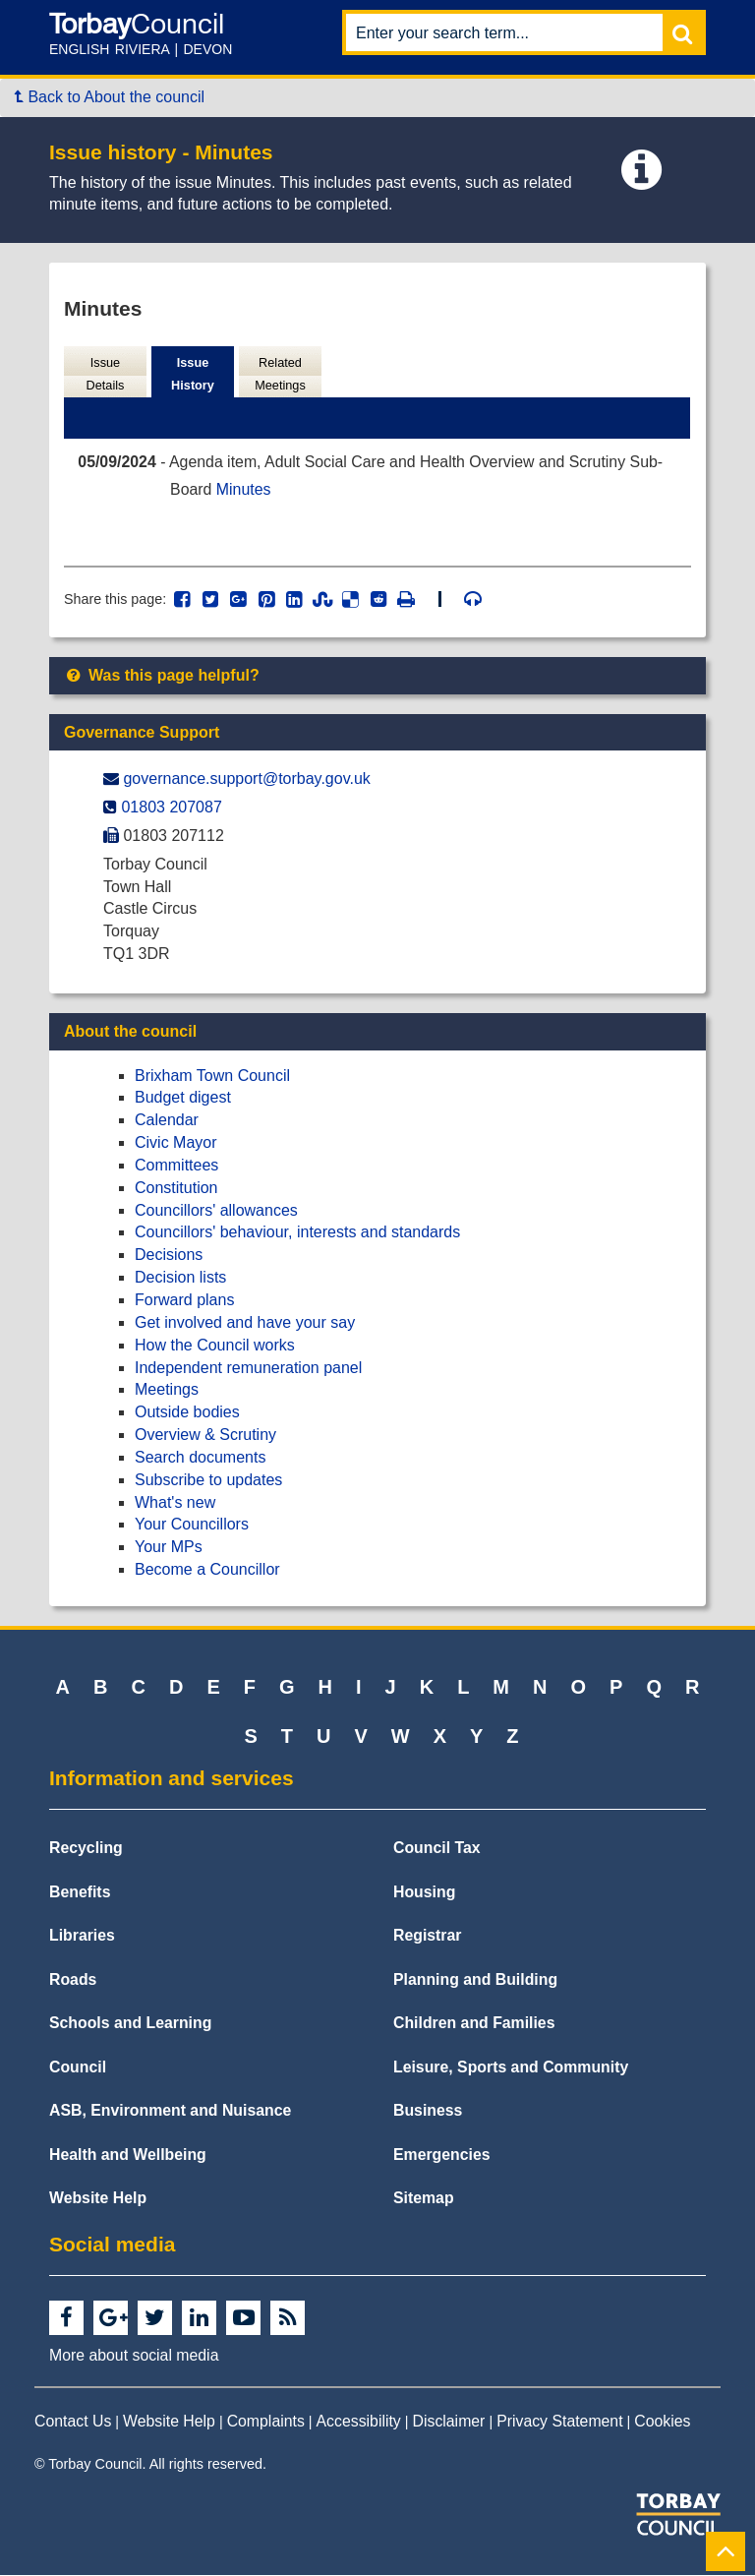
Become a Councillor (207, 1570)
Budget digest (183, 1099)
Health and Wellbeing (127, 2155)
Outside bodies (187, 1413)
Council (77, 2068)
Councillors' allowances (216, 1211)
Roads (72, 1980)
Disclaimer (449, 2423)
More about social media (133, 2356)
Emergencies (442, 2155)
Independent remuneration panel (248, 1368)
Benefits (79, 1893)
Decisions (169, 1256)
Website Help (97, 2198)
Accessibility (359, 2423)
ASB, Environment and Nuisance (170, 2111)
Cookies (662, 2423)
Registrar (427, 1936)
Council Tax (437, 1848)
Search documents (200, 1458)
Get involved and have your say (245, 1323)
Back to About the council (109, 97)
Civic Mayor (176, 1143)
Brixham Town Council (212, 1076)
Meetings (167, 1391)
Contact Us (72, 2423)
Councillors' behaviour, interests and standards (297, 1234)
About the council (130, 1032)
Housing (424, 1893)
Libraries (82, 1936)
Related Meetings (280, 374)
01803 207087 (171, 808)
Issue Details (105, 374)
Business (427, 2111)
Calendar (167, 1121)
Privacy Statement (559, 2423)
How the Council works (215, 1346)
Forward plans (184, 1300)
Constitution (176, 1188)
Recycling (86, 1848)
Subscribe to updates (208, 1480)
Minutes (244, 490)
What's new (175, 1503)
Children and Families (473, 2023)
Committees (176, 1166)
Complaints (266, 2423)
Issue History (192, 374)
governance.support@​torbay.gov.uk (246, 779)
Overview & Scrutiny (205, 1435)
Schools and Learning (130, 2023)
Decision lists (180, 1278)
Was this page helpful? (162, 676)
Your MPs (169, 1548)
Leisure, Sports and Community (510, 2068)
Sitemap (423, 2198)
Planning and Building (475, 1980)
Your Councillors (192, 1526)
